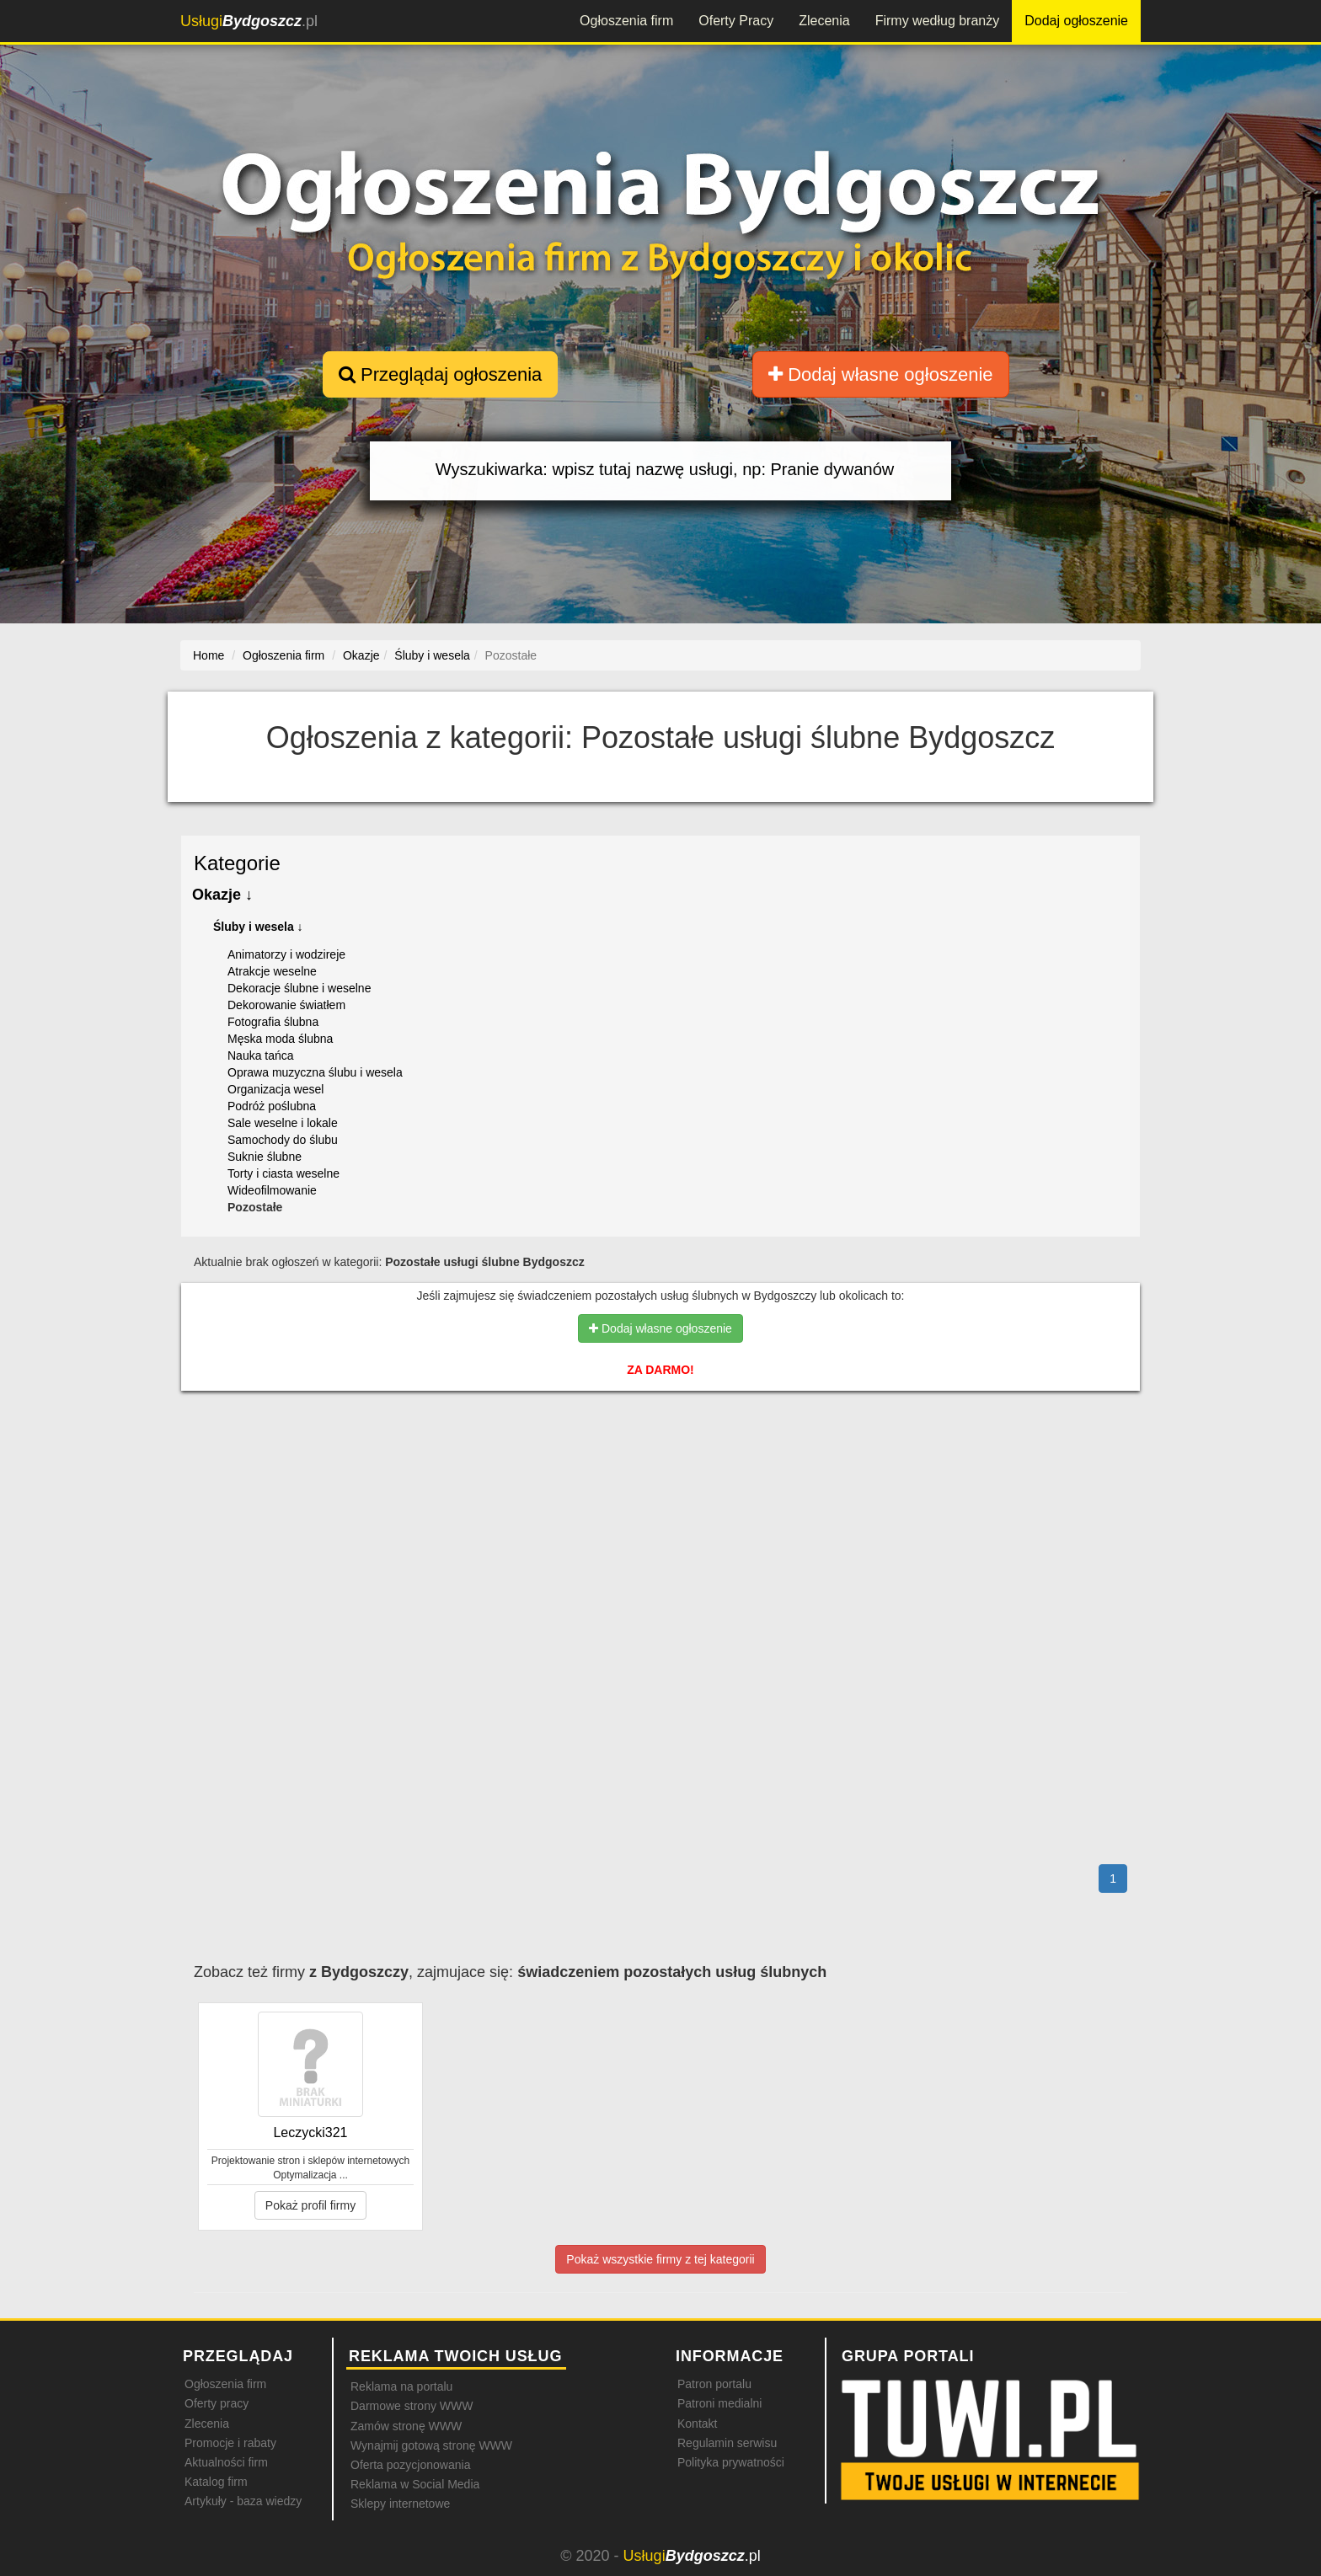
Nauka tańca (260, 1055)
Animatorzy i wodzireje (286, 954)
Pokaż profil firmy (310, 2205)
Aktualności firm (226, 2462)
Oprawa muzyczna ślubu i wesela (315, 1072)
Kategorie (237, 863)
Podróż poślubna (271, 1106)
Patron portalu (714, 2384)
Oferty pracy (217, 2403)
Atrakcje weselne (272, 971)
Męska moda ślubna (280, 1038)
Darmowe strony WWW (411, 2406)
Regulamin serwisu (727, 2443)
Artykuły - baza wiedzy (243, 2501)
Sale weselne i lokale (282, 1123)
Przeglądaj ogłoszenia (440, 374)
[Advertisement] (660, 1477)
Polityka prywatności (730, 2462)
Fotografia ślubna (272, 1022)
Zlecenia (824, 20)
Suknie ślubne (264, 1156)
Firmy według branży (937, 20)
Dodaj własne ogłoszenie (880, 374)
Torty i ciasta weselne (283, 1173)
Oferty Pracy (735, 20)
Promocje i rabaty (230, 2443)
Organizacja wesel (275, 1089)
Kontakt (697, 2423)
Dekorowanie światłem (286, 1005)
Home (208, 655)
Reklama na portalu (401, 2386)
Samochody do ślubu (282, 1139)
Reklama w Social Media (414, 2484)
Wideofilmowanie (272, 1190)
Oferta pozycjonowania (410, 2465)
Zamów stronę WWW (406, 2426)
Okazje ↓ (222, 894)
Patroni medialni (719, 2403)
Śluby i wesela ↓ (258, 926)
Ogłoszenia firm (626, 20)
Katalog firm (216, 2481)
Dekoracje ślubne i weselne (299, 988)
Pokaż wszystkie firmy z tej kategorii (660, 2259)
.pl (249, 21)
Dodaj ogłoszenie (1076, 20)
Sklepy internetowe (400, 2503)
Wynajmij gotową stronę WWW (431, 2445)
